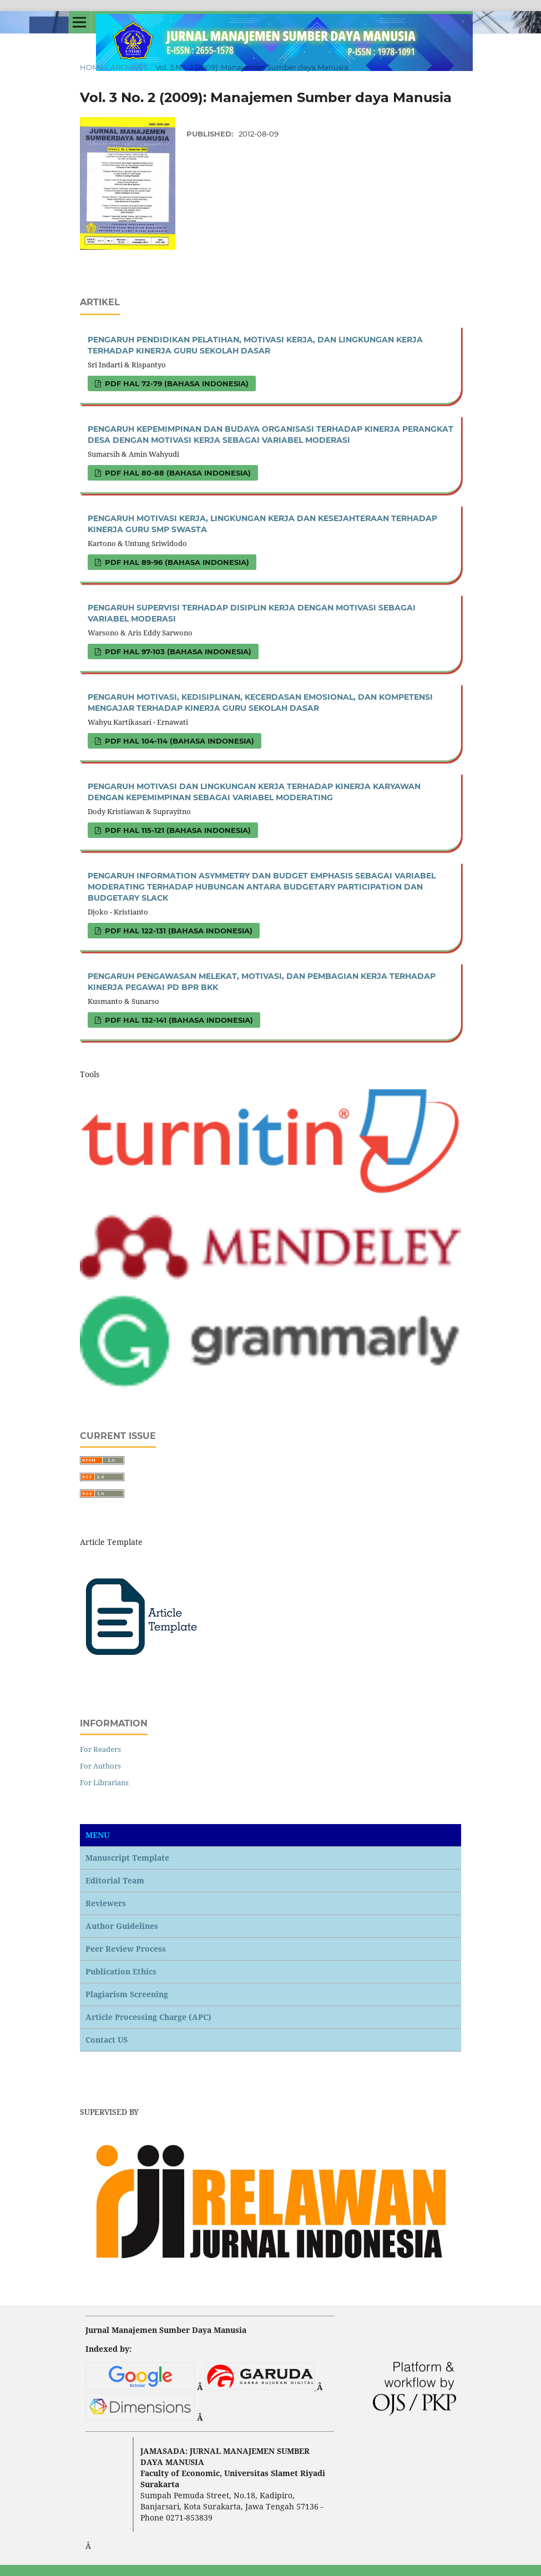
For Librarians (104, 1782)
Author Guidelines (121, 1926)
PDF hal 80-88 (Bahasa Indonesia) (177, 472)
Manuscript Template (127, 1857)
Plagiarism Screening (126, 1994)
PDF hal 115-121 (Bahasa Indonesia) (177, 830)
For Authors (100, 1766)
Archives (129, 67)
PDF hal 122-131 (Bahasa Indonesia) (177, 930)
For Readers (100, 1749)
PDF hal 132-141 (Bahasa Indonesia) (178, 1020)
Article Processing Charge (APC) (148, 2017)
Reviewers (105, 1903)
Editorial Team (114, 1880)
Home (92, 67)
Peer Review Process (125, 1948)
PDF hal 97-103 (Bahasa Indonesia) (177, 651)
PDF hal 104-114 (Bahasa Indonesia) (178, 740)
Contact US (106, 2039)
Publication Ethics (120, 1971)
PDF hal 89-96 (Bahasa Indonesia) (176, 562)
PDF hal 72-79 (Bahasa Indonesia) (176, 383)
